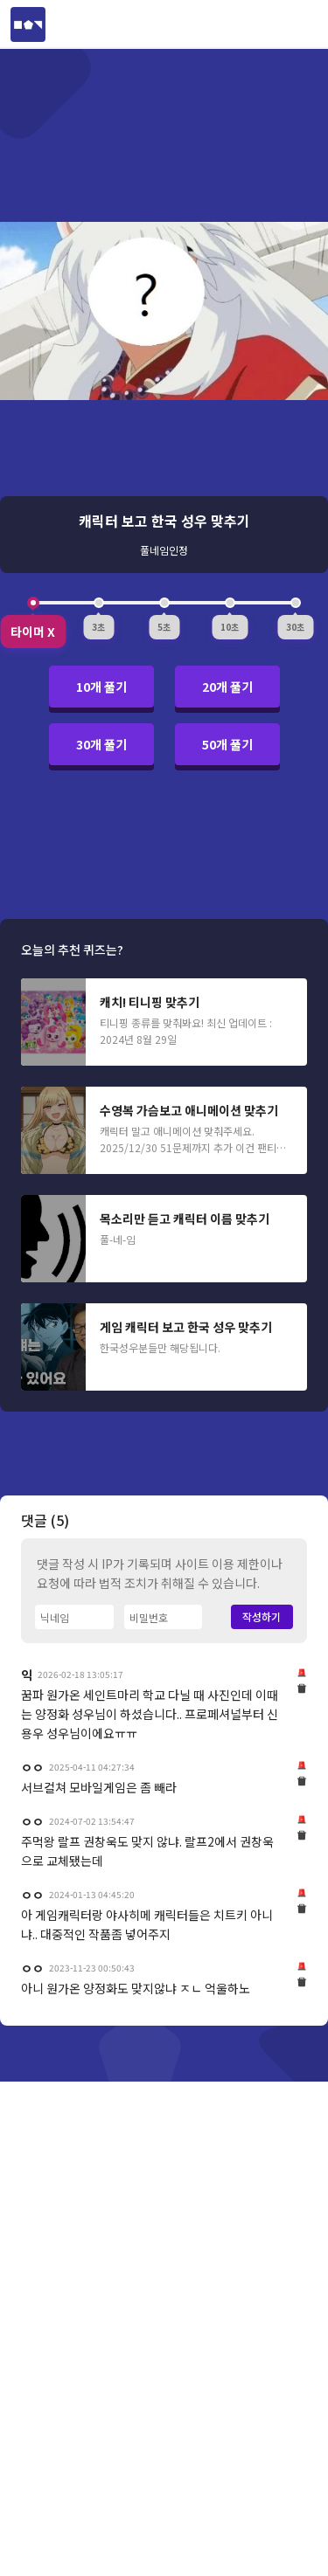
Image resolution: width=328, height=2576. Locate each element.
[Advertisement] (164, 1018)
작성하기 (261, 2271)
